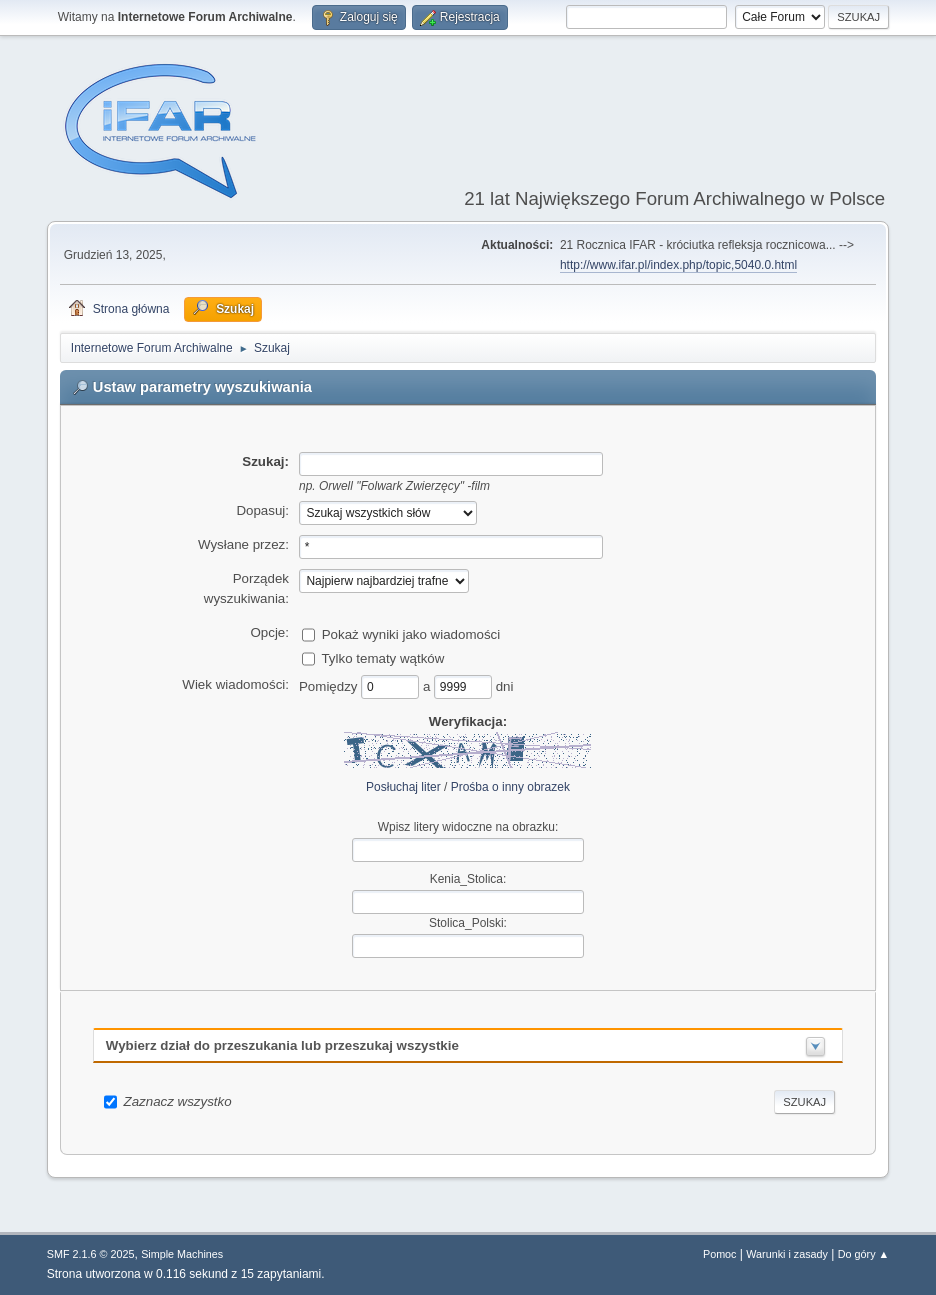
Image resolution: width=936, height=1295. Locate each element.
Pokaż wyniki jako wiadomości (411, 633)
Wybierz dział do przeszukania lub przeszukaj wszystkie (282, 1045)
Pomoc (720, 1254)
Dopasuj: (262, 510)
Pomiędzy (330, 685)
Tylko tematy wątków (382, 657)
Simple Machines (182, 1254)
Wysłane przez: (243, 544)
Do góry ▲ (863, 1254)
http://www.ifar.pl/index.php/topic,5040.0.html (678, 265)
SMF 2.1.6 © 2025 (91, 1254)
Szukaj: (265, 461)
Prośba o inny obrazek (510, 787)
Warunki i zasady (787, 1254)
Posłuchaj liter (403, 787)
